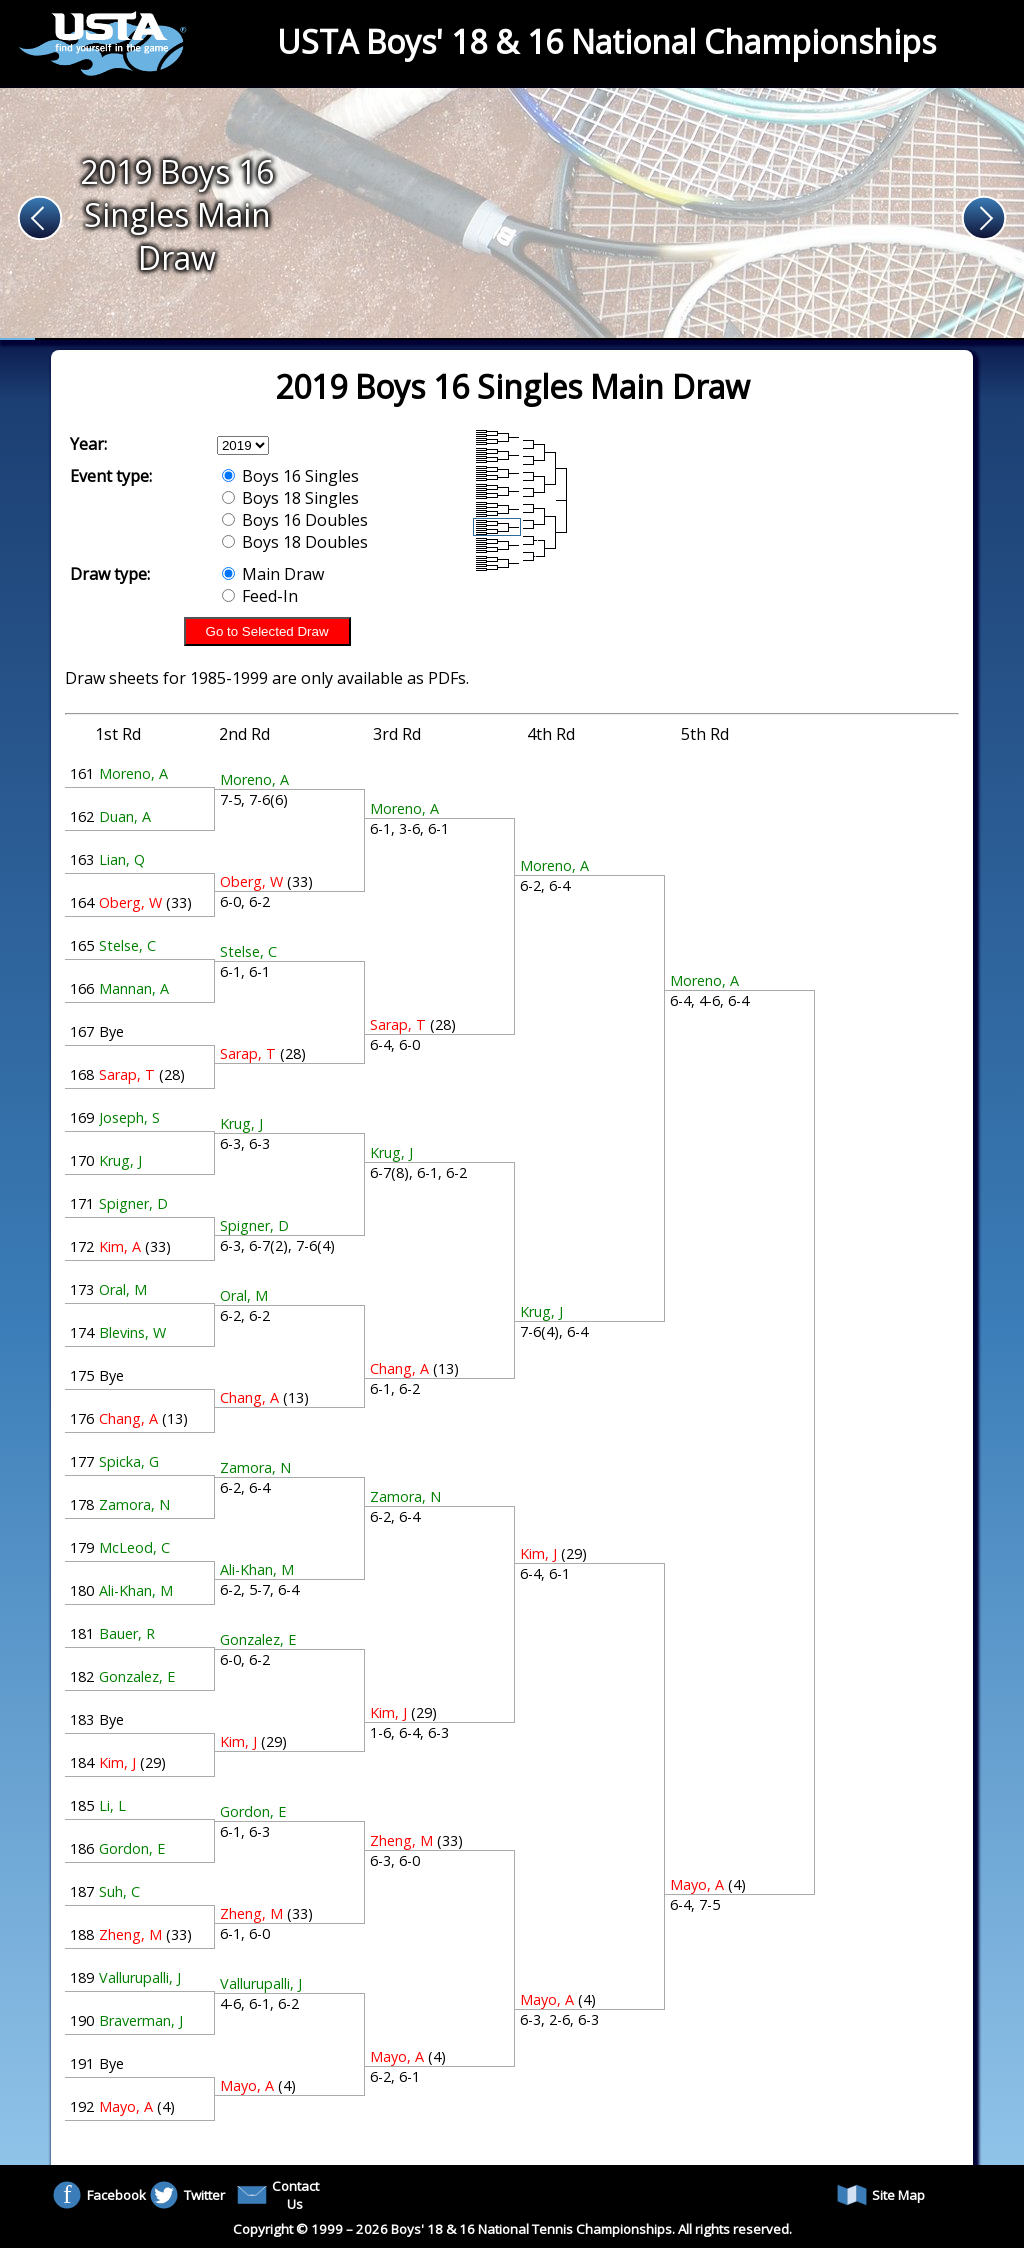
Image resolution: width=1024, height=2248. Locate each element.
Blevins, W (132, 1332)
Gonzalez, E (137, 1676)
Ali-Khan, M (136, 1590)
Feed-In (260, 596)
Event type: (111, 476)
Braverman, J (141, 2020)
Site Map (881, 2195)
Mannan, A (134, 988)
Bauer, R (127, 1633)
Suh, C (119, 1891)
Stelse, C (127, 945)
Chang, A (128, 1418)
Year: (88, 444)
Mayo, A (126, 2106)
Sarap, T (127, 1074)
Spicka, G (129, 1461)
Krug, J (120, 1160)
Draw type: (110, 574)
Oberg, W (130, 902)
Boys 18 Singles (290, 498)
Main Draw (273, 574)
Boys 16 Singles (290, 476)
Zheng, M (130, 1934)
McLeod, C (134, 1547)
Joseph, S (129, 1117)
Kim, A (120, 1246)
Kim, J (117, 1762)
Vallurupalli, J (140, 1977)
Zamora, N (134, 1504)
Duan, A (125, 816)
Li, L (112, 1805)
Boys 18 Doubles (295, 542)
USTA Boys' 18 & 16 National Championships (606, 41)
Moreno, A (133, 773)
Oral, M (123, 1289)
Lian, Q (122, 859)
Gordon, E (132, 1848)
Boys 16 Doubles (295, 520)
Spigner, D (133, 1203)
